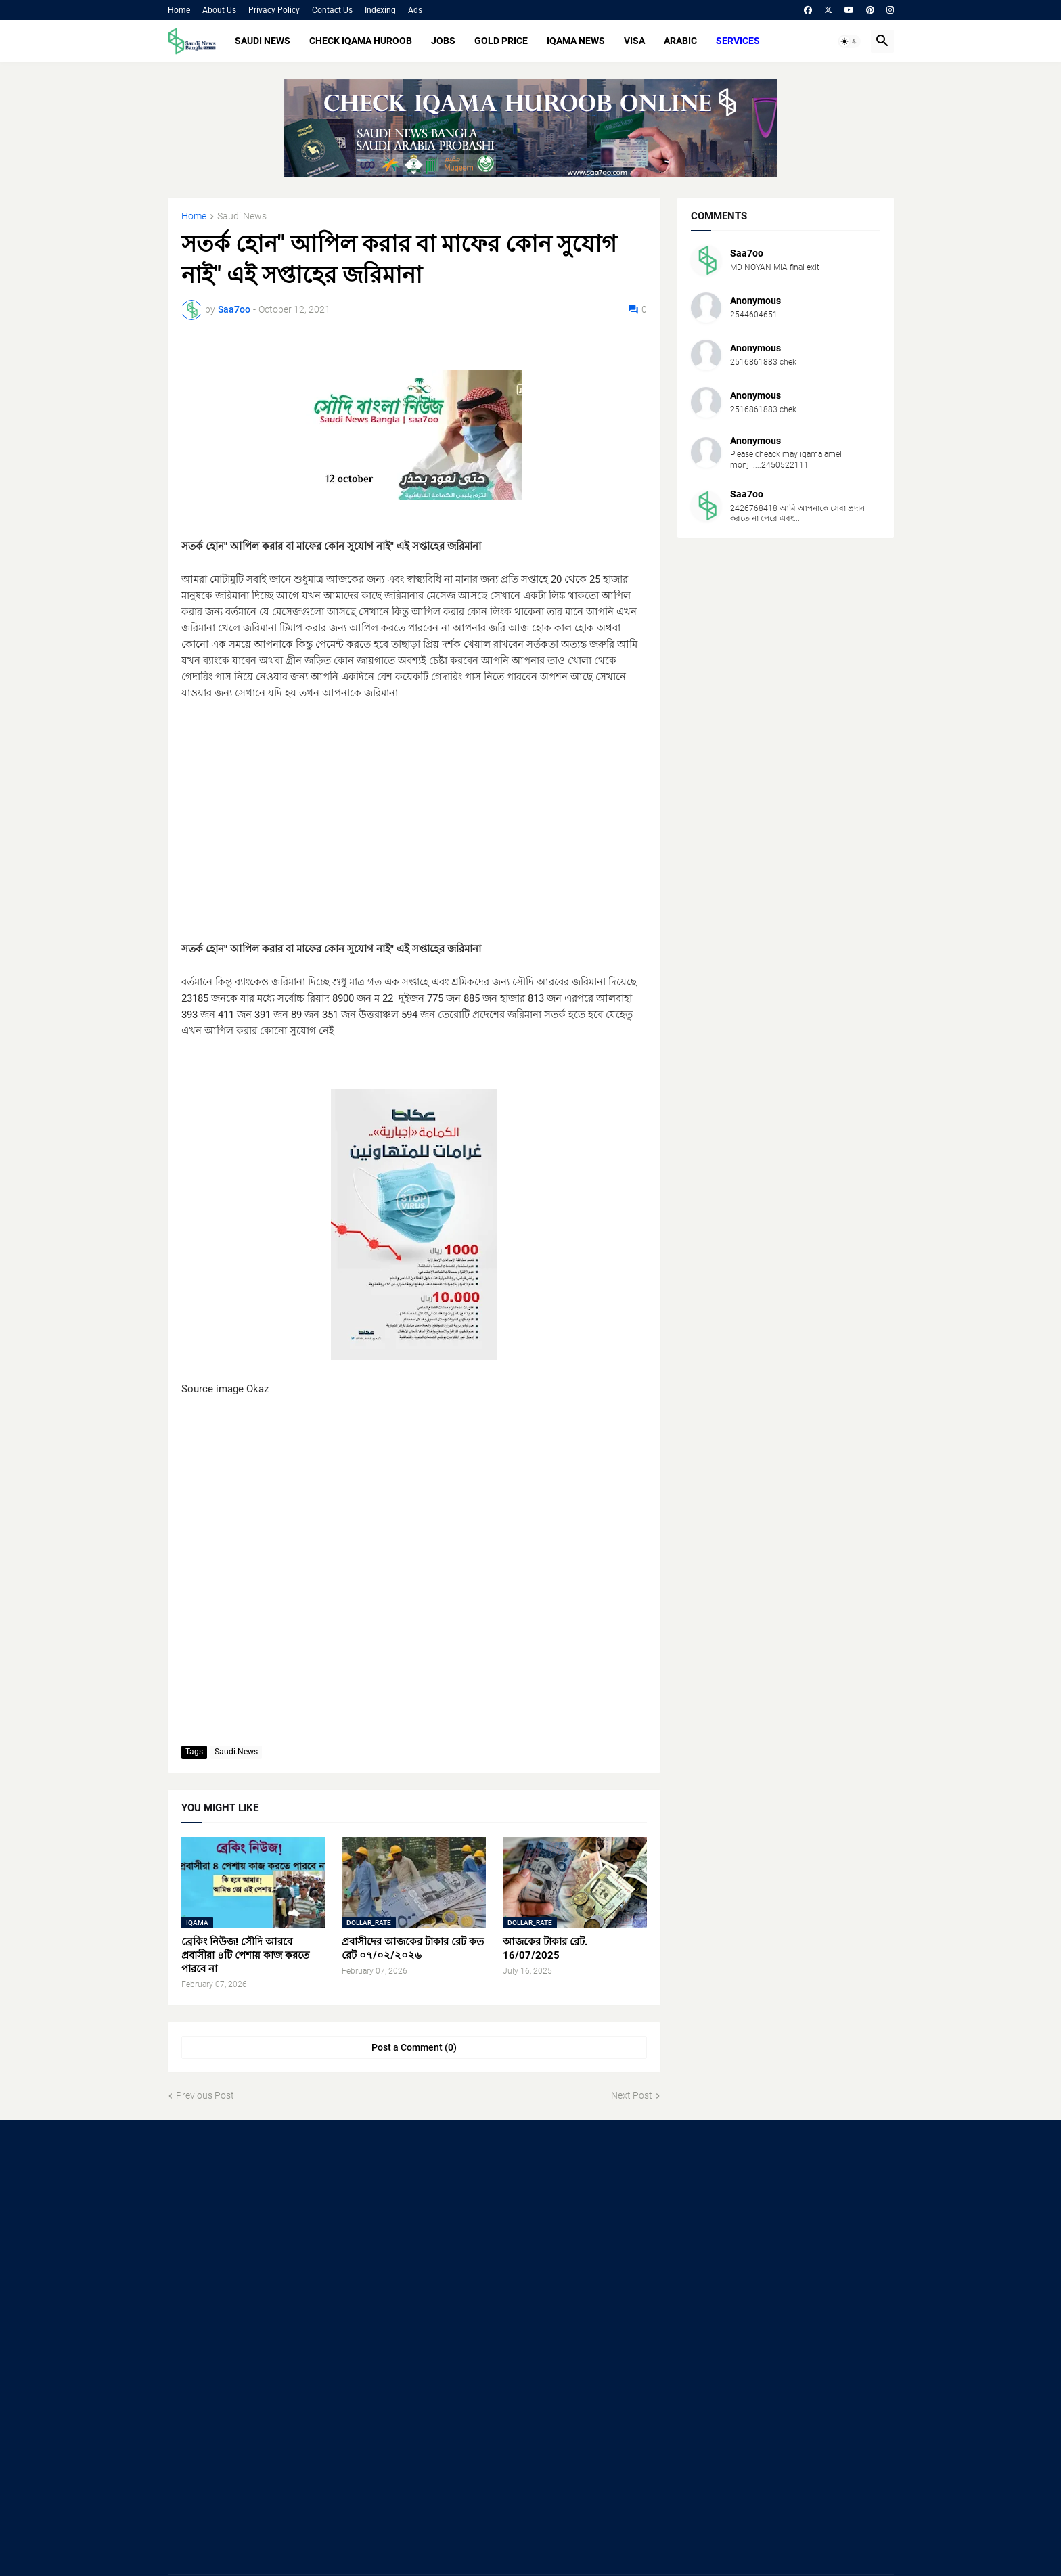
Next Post (631, 2095)
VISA (634, 40)
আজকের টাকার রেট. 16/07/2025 (545, 1948)
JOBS (443, 40)
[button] (849, 41)
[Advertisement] (414, 846)
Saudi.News (242, 216)
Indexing (380, 10)
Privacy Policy (274, 10)
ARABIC (680, 40)
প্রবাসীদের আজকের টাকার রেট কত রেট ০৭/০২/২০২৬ (413, 1948)
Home (179, 10)
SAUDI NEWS (262, 40)
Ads (415, 10)
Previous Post (205, 2095)
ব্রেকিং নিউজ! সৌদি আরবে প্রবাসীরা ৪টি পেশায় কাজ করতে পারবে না (245, 1956)
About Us (219, 10)
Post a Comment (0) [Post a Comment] (414, 2047)
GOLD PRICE (501, 40)
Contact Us (332, 10)
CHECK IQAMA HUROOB (360, 40)
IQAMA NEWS (576, 40)
